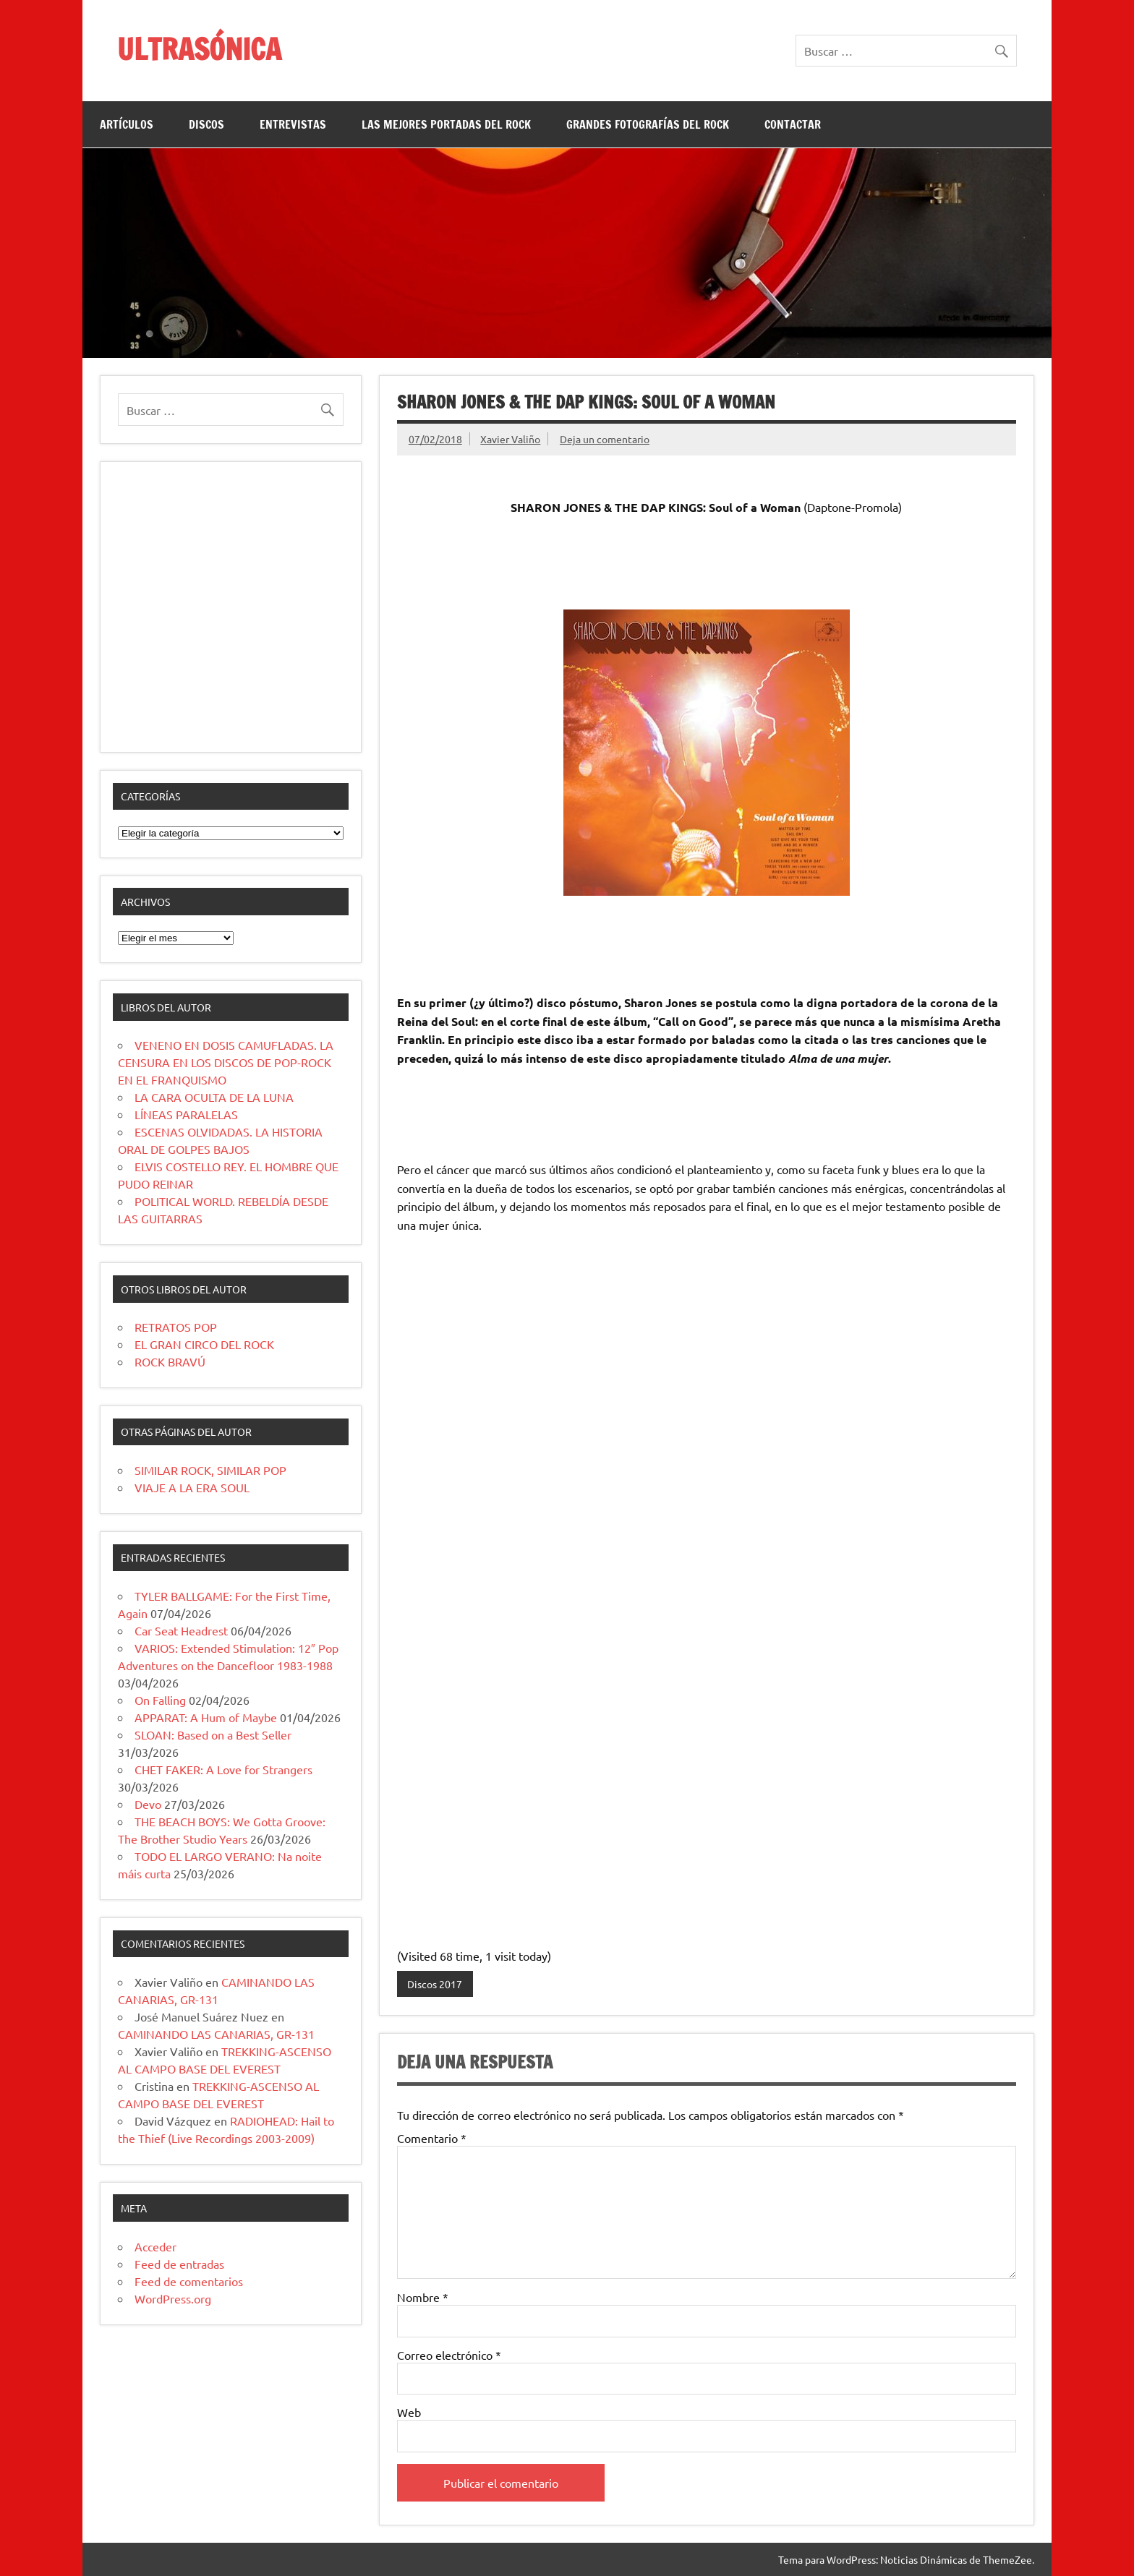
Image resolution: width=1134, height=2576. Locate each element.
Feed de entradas (179, 2263)
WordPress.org (173, 2298)
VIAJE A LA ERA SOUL (192, 1487)
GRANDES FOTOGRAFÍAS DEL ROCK (647, 124)
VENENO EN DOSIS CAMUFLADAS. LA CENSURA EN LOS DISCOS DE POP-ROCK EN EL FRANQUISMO (225, 1062)
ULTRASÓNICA (199, 48)
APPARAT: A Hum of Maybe (206, 1717)
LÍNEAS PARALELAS (186, 1114)
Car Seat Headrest (181, 1630)
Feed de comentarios (189, 2281)
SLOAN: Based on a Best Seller (213, 1734)
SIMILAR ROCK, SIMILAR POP (210, 1470)
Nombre (422, 2297)
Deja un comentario (604, 438)
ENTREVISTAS (293, 124)
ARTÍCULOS (126, 124)
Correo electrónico (449, 2355)
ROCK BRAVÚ (170, 1361)
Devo (148, 1804)
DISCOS (206, 124)
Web (409, 2412)
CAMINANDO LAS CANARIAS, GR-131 (216, 2034)
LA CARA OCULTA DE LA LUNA (214, 1097)
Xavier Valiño (510, 438)
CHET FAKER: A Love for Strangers (223, 1769)
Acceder (155, 2246)
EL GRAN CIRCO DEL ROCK (204, 1344)
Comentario (431, 2138)
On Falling (160, 1700)
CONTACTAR (792, 124)
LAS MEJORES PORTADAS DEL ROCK (446, 124)
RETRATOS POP (176, 1326)
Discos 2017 (434, 1983)
